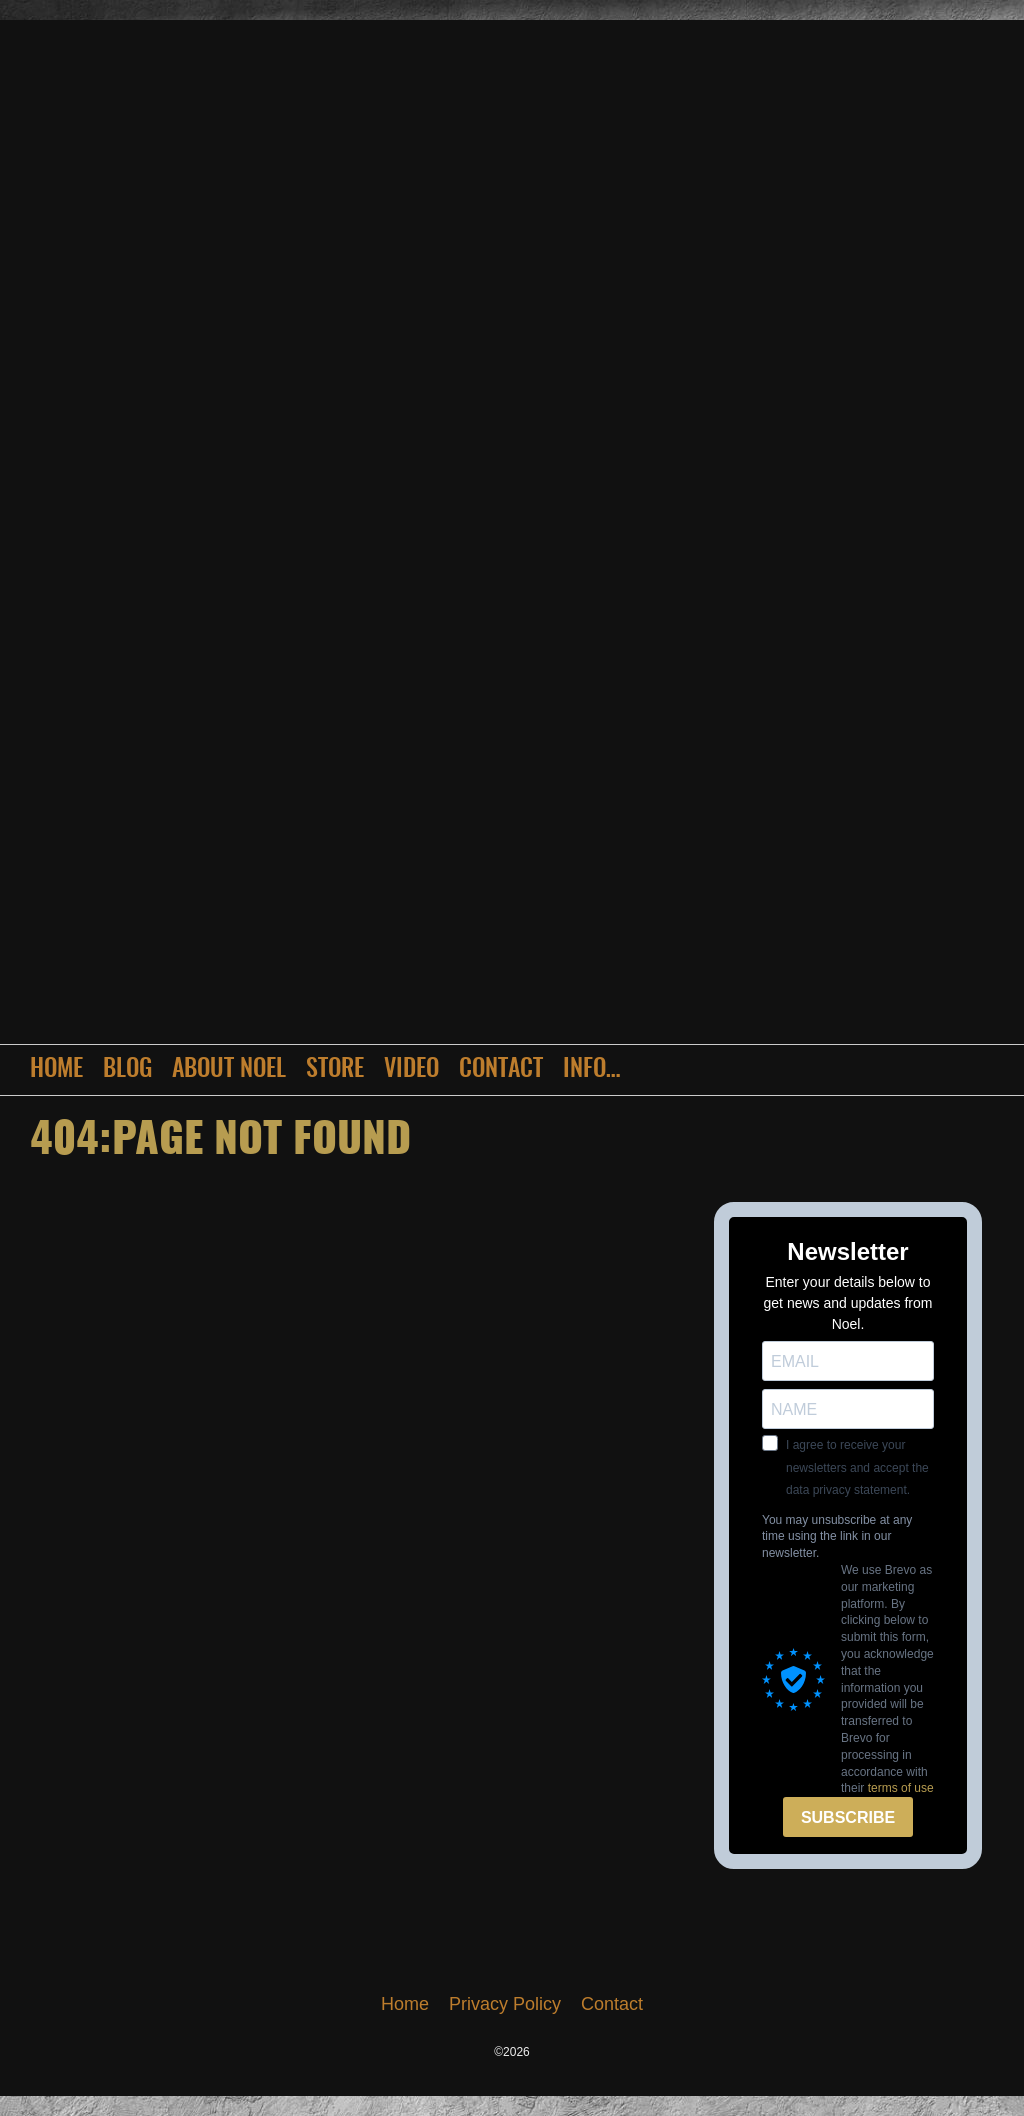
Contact (501, 1070)
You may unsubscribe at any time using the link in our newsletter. (837, 1537)
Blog (127, 1070)
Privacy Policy (505, 2004)
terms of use (901, 1788)
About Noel (229, 1070)
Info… (592, 1070)
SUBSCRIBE (848, 1817)
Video (411, 1070)
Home (56, 1070)
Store (335, 1070)
